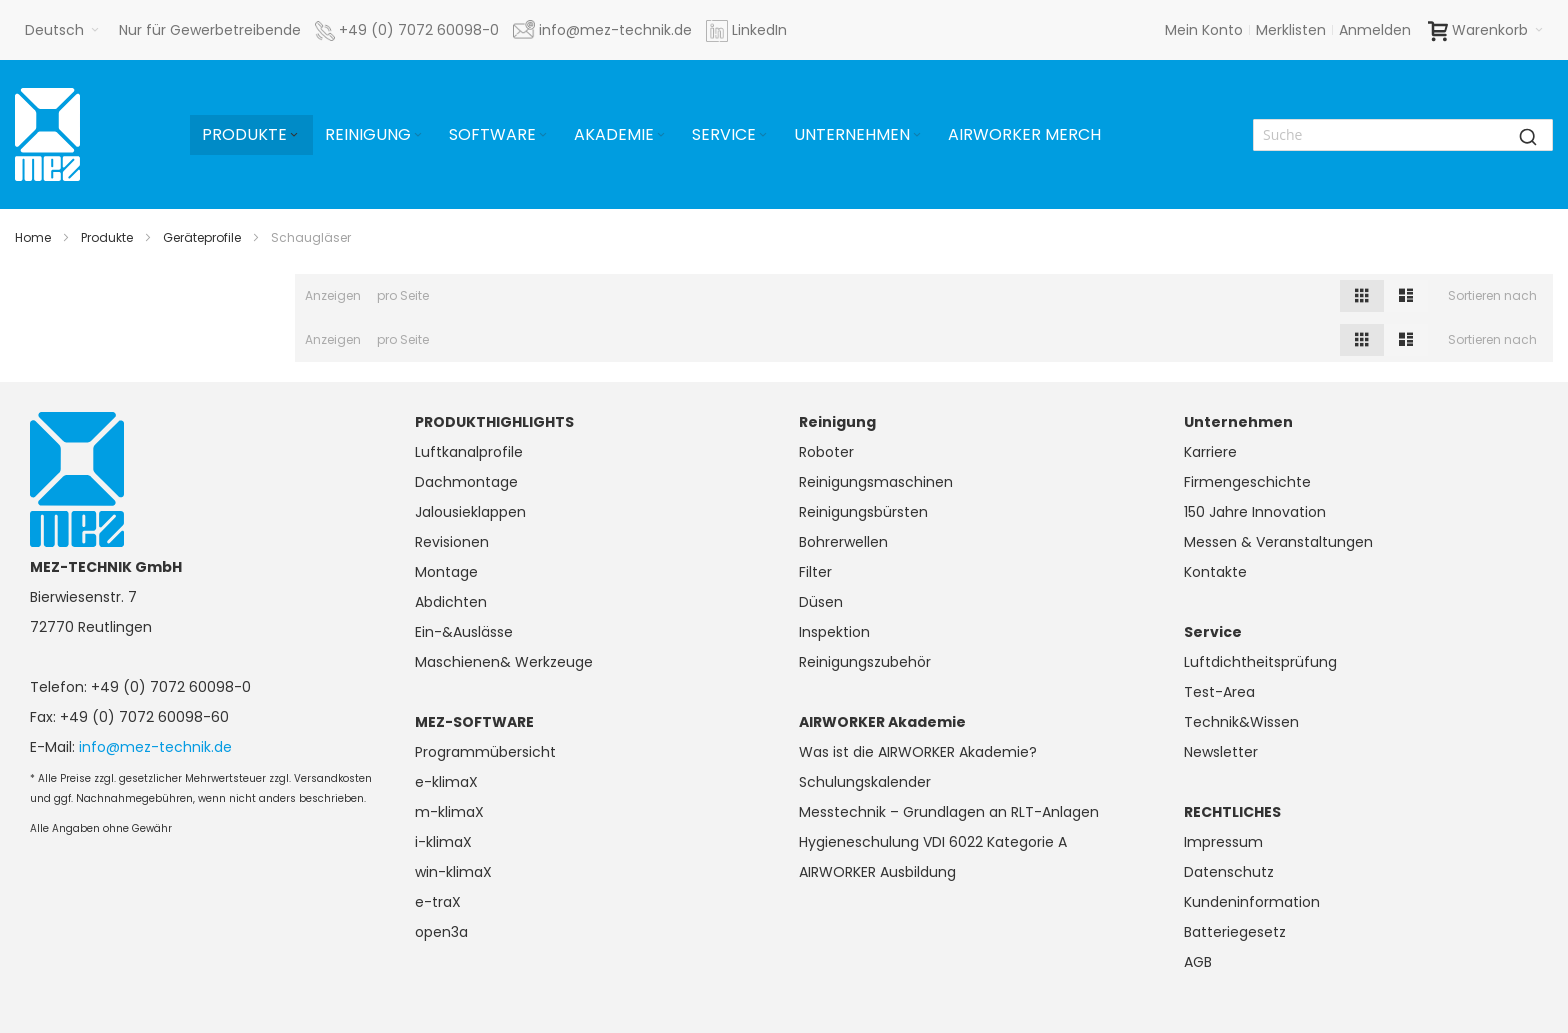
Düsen (821, 602)
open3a (441, 932)
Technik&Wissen (1241, 722)
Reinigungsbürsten (863, 512)
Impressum (1223, 842)
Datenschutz (1229, 872)
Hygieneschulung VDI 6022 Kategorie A (933, 842)
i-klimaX (443, 842)
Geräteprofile (202, 237)
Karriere (1210, 452)
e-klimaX (446, 782)
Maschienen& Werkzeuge (504, 662)
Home (33, 237)
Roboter (826, 452)
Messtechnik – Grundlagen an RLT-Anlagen (949, 812)
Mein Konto (1204, 30)
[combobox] (1403, 135)
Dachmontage (466, 482)
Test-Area (1219, 692)
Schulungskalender (865, 782)
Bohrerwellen (843, 542)
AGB (1198, 962)
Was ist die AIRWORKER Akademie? (918, 752)
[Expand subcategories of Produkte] (294, 135)
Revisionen (452, 542)
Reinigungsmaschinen (876, 482)
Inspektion (834, 632)
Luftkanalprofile (469, 452)
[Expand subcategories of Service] (763, 135)
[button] (62, 30)
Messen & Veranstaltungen (1278, 542)
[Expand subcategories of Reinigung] (418, 135)
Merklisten (1291, 30)
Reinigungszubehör (865, 662)
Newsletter (1221, 752)
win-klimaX (453, 872)
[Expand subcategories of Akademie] (661, 135)
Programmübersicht (485, 752)
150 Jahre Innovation (1255, 512)
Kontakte (1215, 572)
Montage (446, 572)
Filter (815, 572)
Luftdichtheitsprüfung (1260, 662)
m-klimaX (449, 812)
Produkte (107, 237)
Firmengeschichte (1247, 482)
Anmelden (1375, 30)
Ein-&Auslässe (464, 632)
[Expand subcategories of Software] (543, 135)
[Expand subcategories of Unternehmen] (917, 135)
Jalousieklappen (470, 512)
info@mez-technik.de (155, 747)
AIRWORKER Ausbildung (877, 872)
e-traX (438, 902)
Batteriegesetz (1235, 932)
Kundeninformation (1252, 902)
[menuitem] (251, 135)
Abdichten (451, 602)
